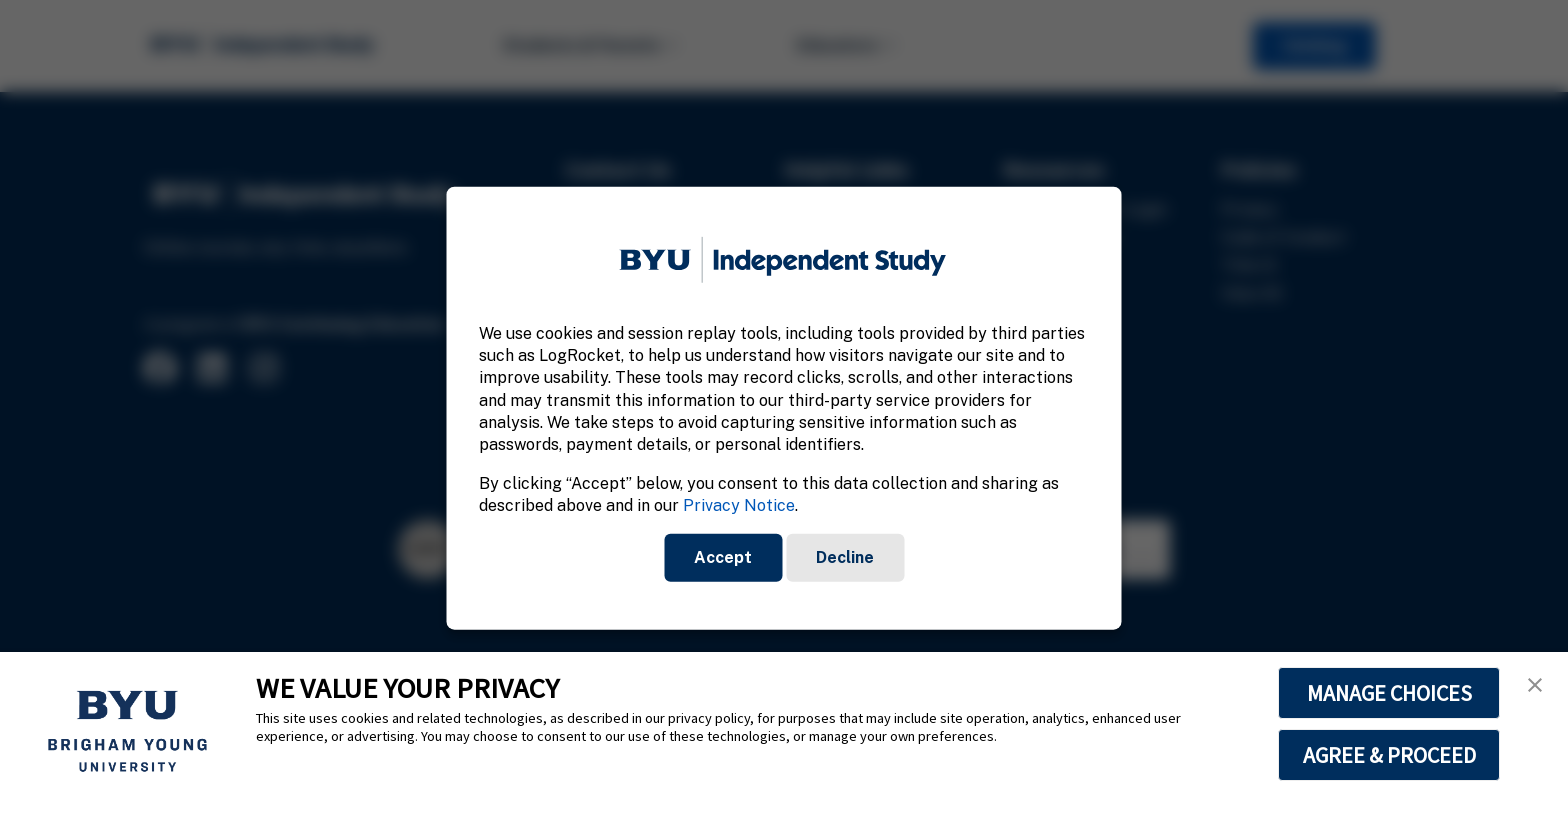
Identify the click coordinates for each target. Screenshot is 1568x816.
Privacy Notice (739, 505)
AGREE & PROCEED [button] (1389, 755)
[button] (1535, 685)
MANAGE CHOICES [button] (1389, 693)
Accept (723, 556)
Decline (845, 556)
